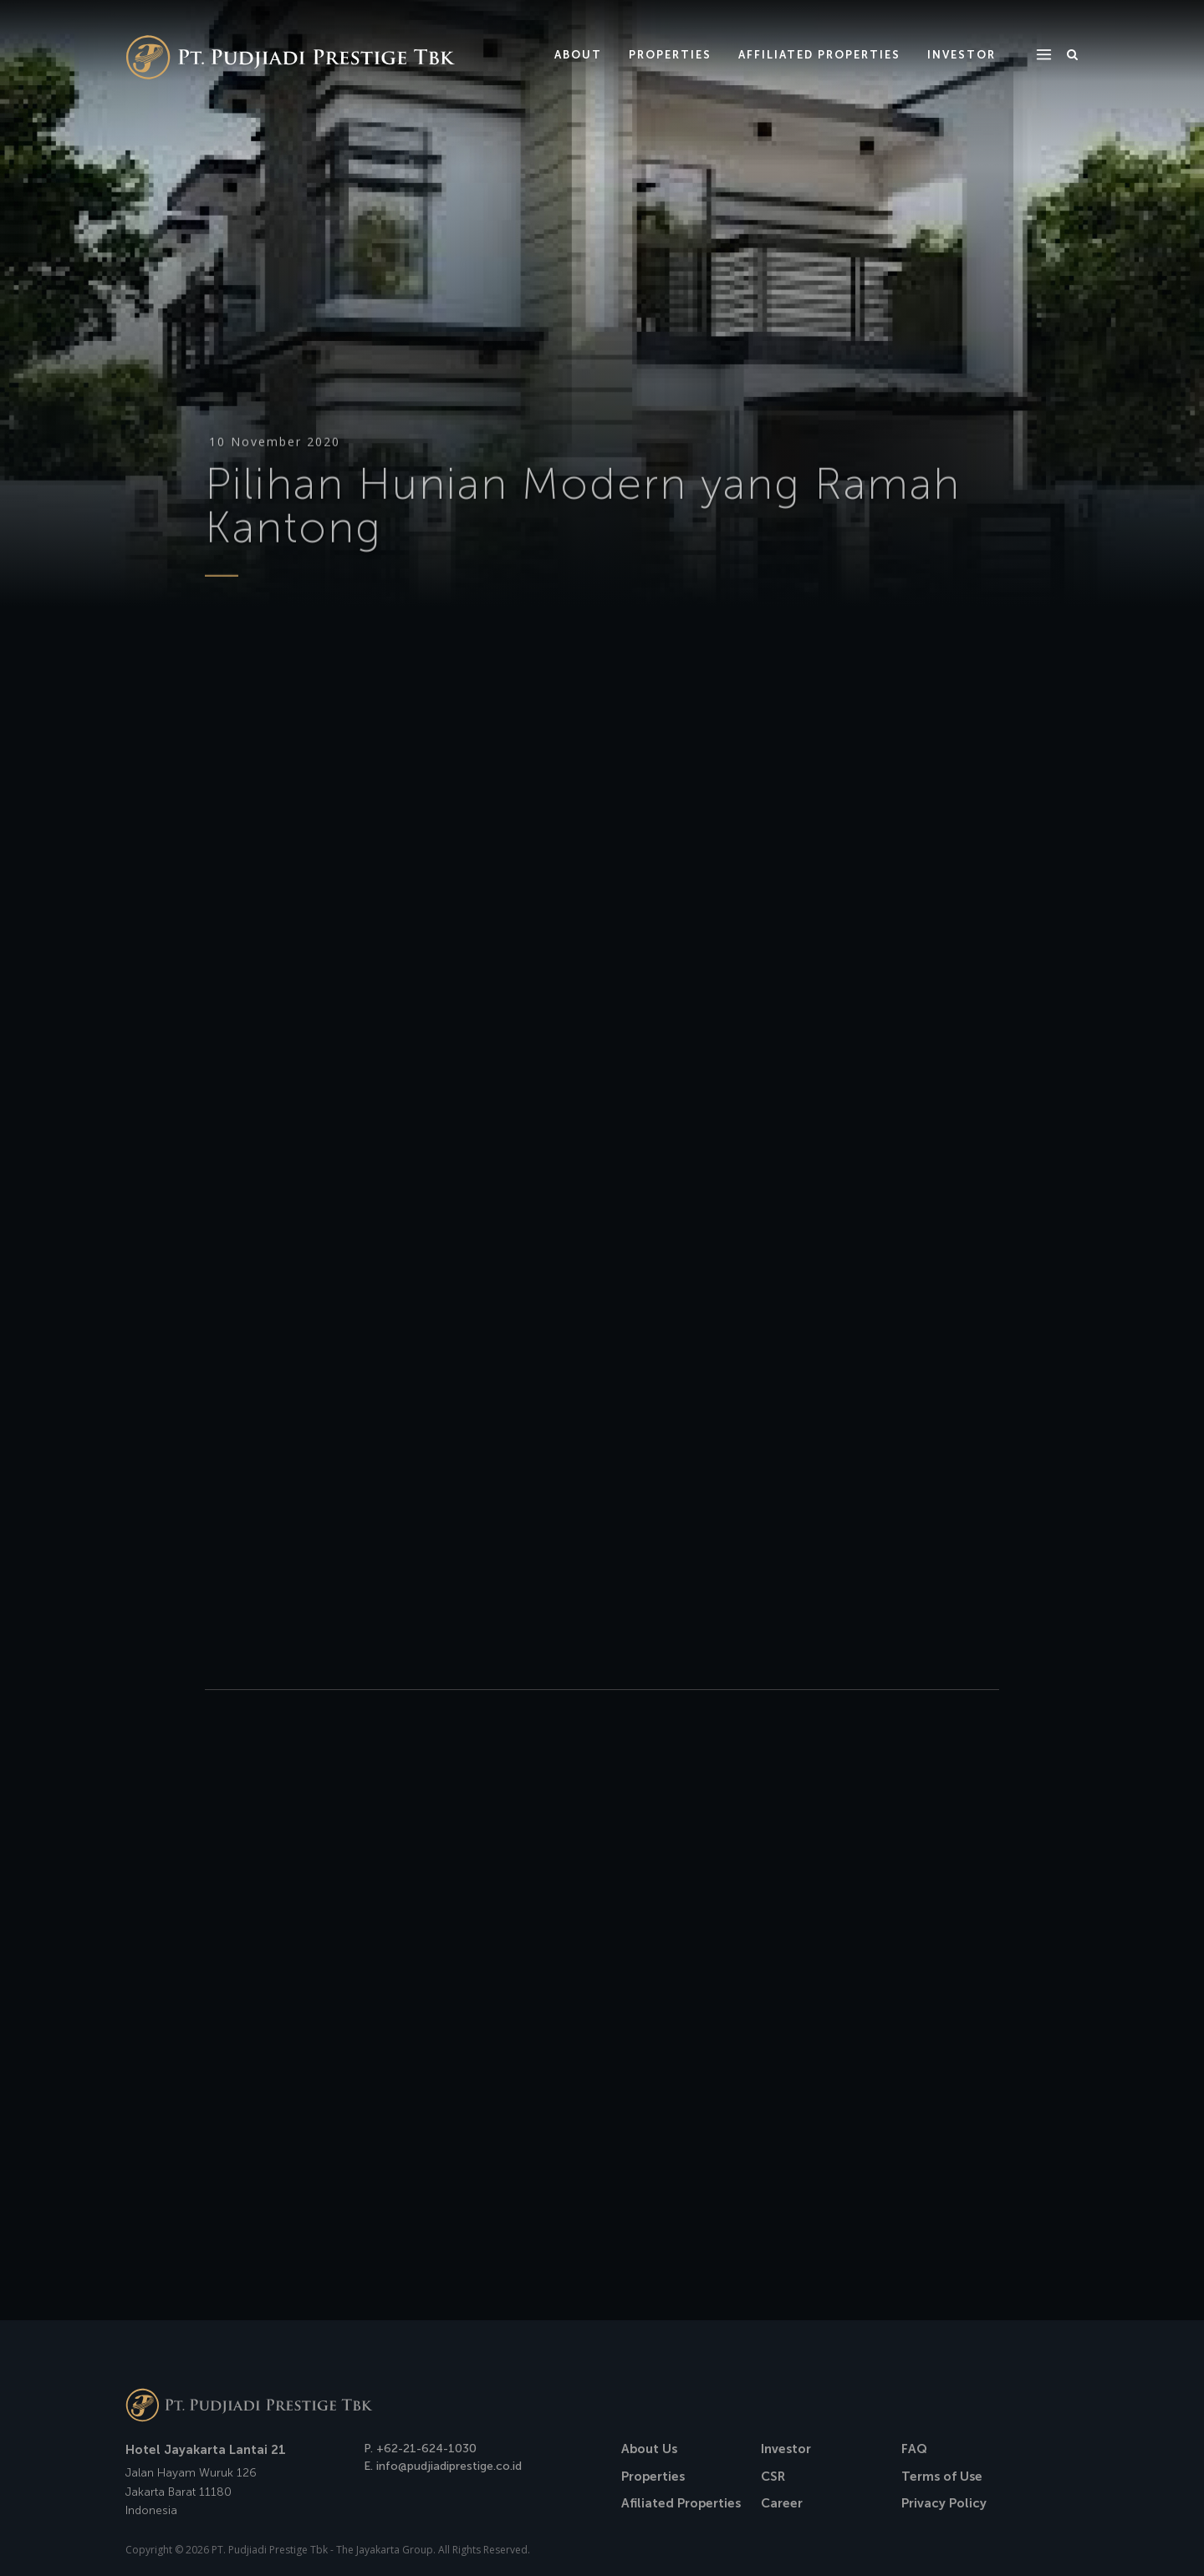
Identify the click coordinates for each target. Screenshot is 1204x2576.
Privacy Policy (944, 2503)
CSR (773, 2476)
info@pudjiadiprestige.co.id (449, 2466)
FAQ (914, 2448)
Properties (653, 2476)
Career (782, 2503)
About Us (649, 2448)
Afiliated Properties (681, 2503)
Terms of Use (941, 2476)
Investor (786, 2448)
